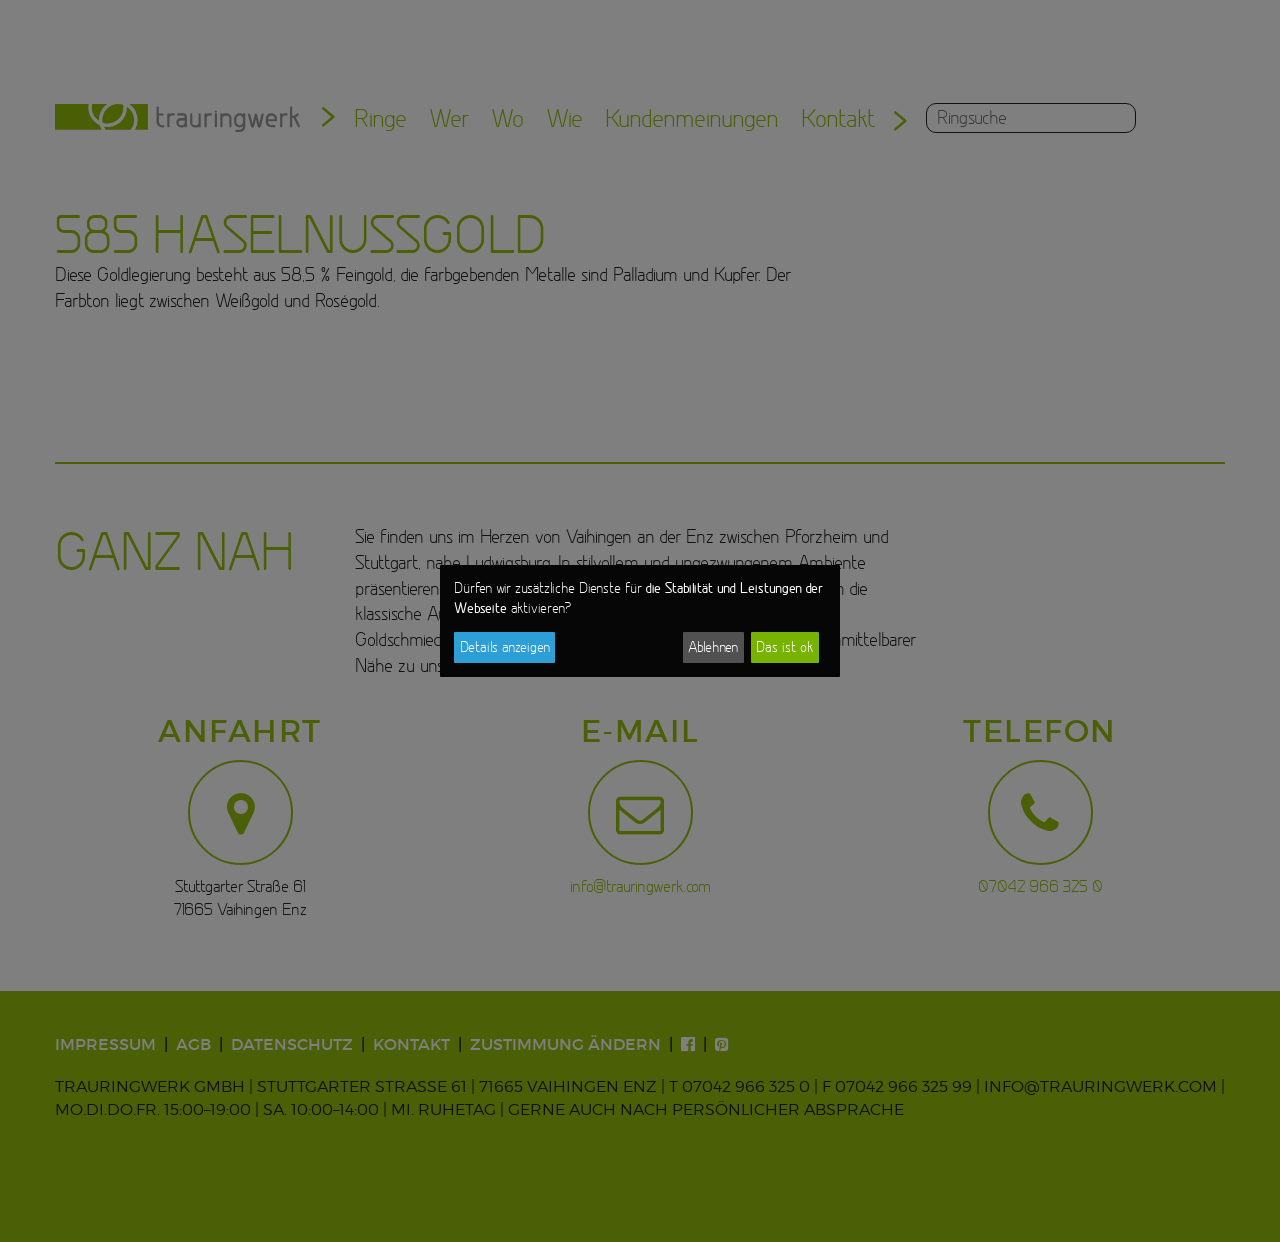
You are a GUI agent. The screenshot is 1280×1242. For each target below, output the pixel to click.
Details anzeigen (505, 647)
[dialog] (640, 621)
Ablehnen (713, 647)
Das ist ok (784, 647)
